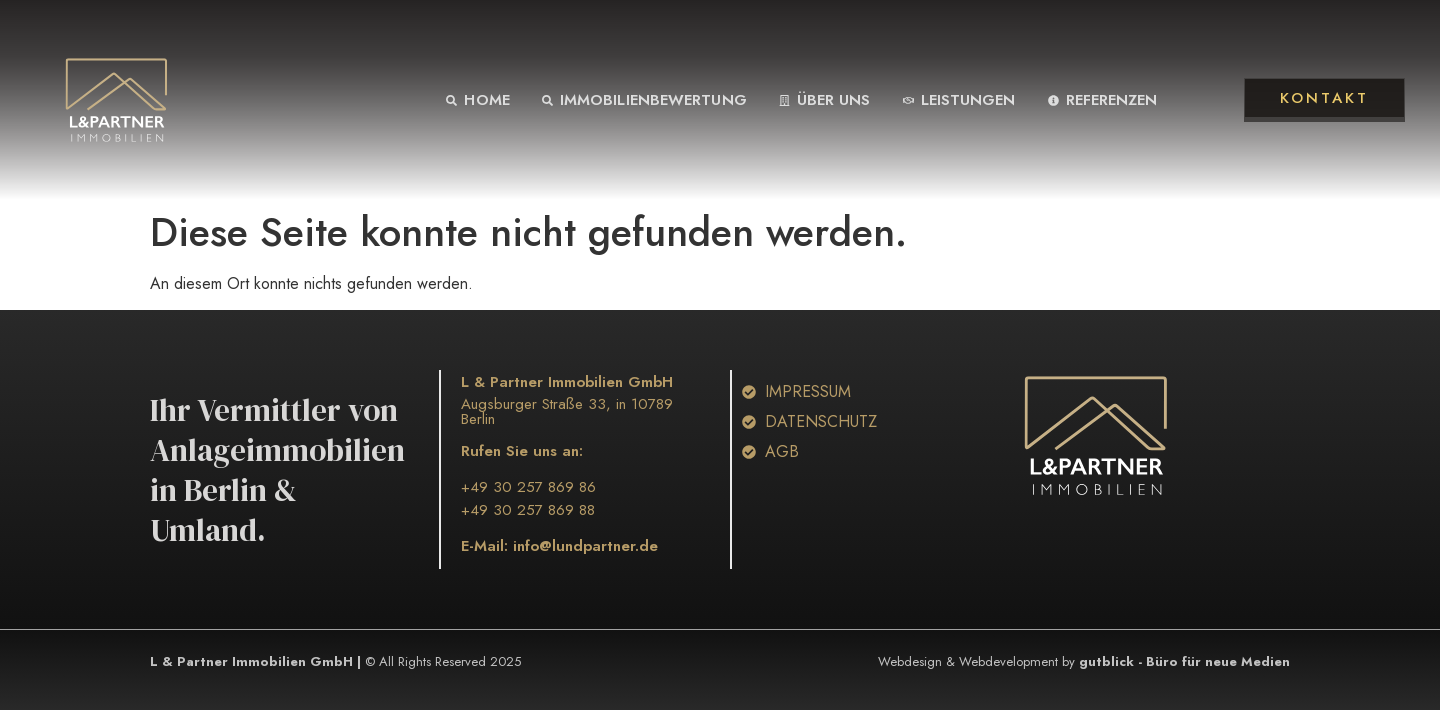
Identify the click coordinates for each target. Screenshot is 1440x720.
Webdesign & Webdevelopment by (1084, 661)
